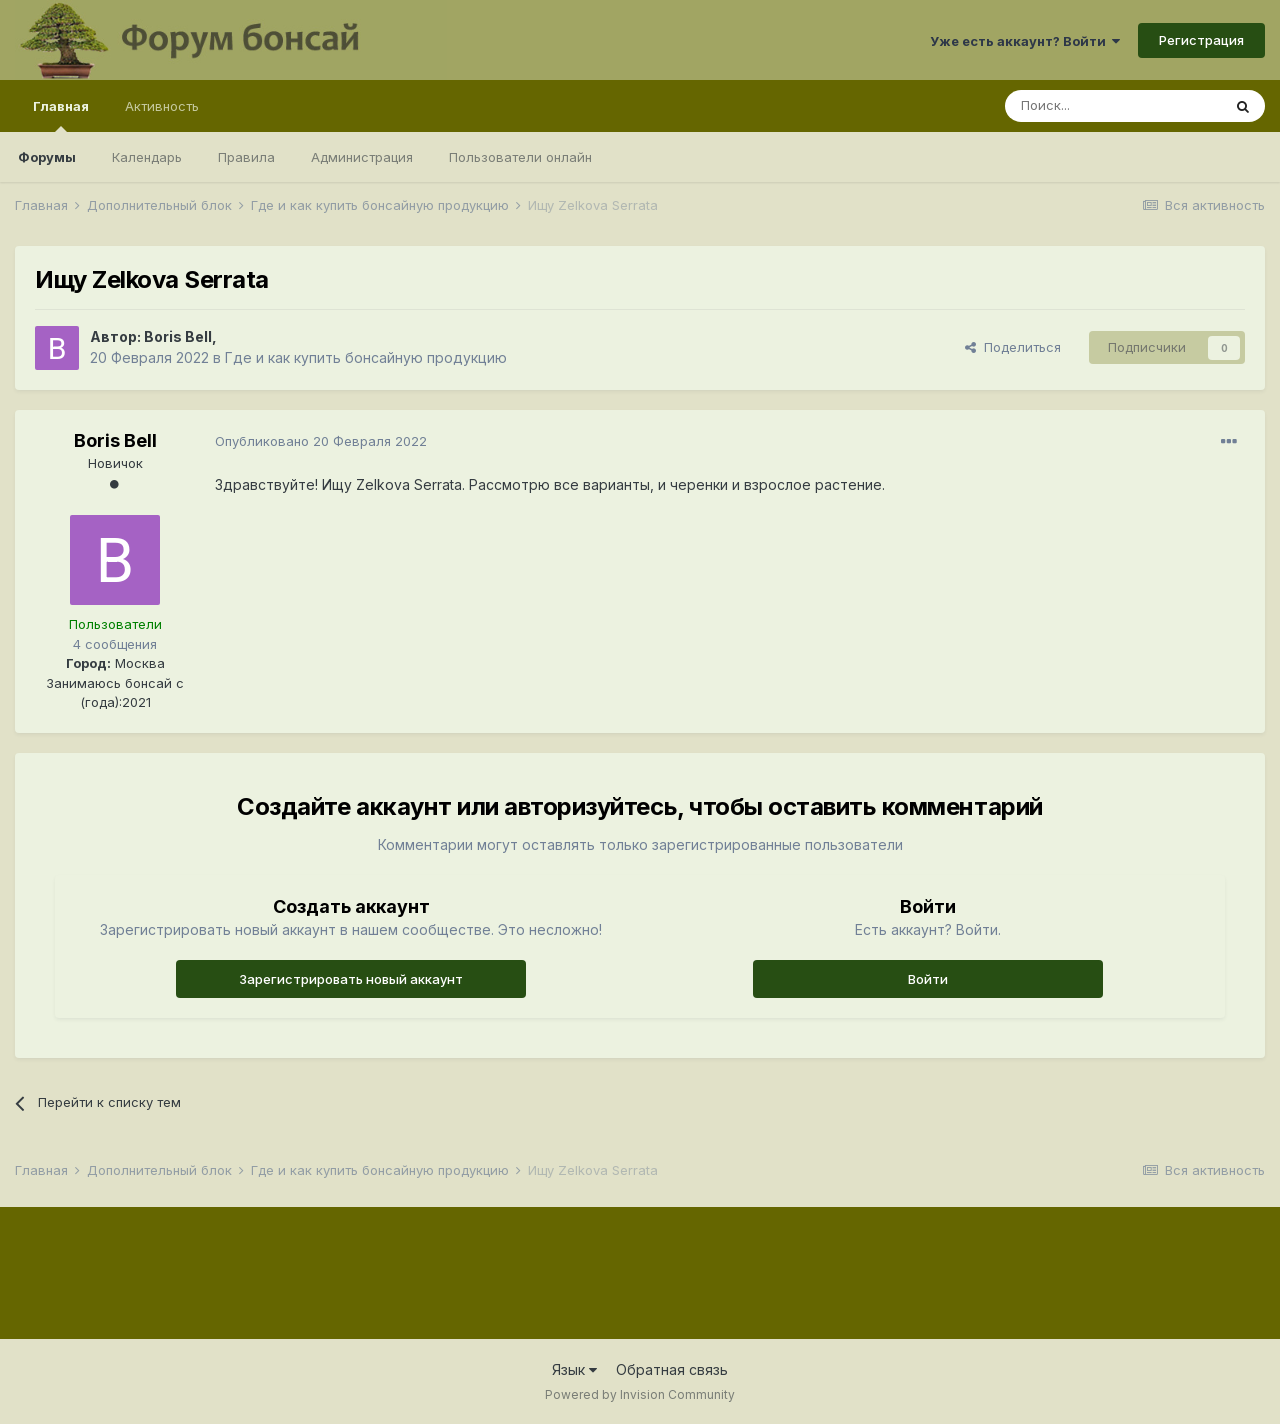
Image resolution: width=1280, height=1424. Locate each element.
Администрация (362, 157)
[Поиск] (1113, 106)
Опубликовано (321, 441)
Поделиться (1013, 347)
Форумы (47, 157)
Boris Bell (178, 336)
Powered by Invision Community (640, 1394)
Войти (928, 979)
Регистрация (1201, 40)
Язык (574, 1369)
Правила (246, 157)
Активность (162, 106)
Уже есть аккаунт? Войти (1025, 41)
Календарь (147, 157)
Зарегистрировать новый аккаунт (351, 979)
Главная (61, 115)
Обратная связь (672, 1369)
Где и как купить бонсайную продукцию (366, 357)
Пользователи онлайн (520, 157)
